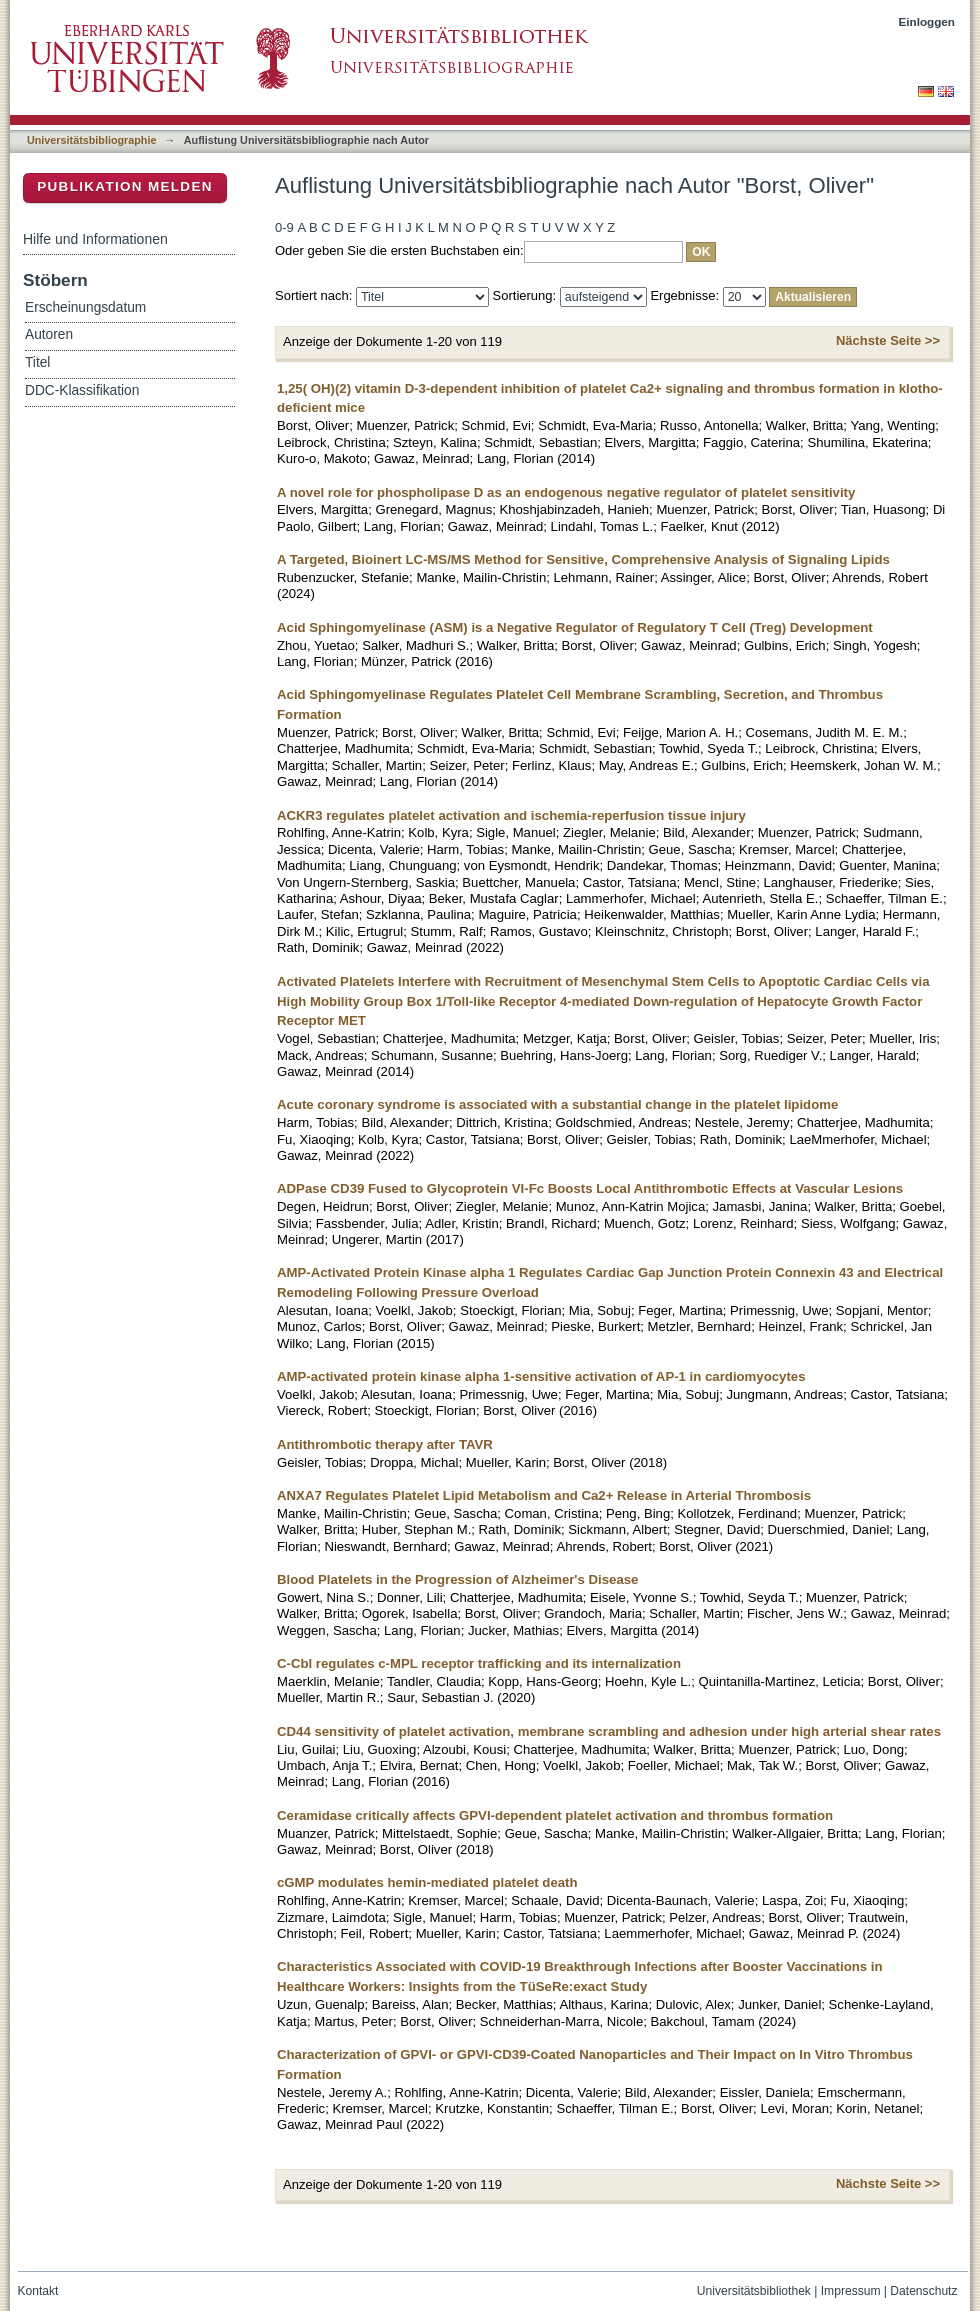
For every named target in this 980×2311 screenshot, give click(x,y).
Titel (37, 362)
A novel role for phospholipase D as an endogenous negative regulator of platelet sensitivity (566, 492)
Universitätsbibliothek (754, 2291)
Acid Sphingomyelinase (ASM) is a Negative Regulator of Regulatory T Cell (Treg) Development (575, 627)
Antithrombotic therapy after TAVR (385, 1444)
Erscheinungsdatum (85, 307)
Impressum (851, 2291)
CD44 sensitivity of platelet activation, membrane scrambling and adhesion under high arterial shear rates (609, 1731)
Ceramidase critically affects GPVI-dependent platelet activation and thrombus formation (555, 1815)
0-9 (284, 227)
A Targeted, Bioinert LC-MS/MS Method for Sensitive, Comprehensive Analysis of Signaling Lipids (583, 559)
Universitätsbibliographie (91, 140)
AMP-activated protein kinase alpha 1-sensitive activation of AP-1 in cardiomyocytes (541, 1376)
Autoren (49, 334)
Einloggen (927, 21)
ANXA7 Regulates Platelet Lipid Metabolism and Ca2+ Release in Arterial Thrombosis (544, 1495)
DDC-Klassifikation (82, 390)
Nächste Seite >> (888, 340)
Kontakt (38, 2291)
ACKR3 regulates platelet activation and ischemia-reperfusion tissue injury (511, 815)
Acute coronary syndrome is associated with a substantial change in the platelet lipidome (557, 1104)
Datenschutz (923, 2291)
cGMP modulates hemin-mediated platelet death (427, 1882)
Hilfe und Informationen (95, 239)
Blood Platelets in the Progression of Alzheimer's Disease (457, 1579)
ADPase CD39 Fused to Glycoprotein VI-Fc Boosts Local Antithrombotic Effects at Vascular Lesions (590, 1188)
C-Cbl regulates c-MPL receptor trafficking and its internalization (479, 1663)
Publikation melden (125, 186)
